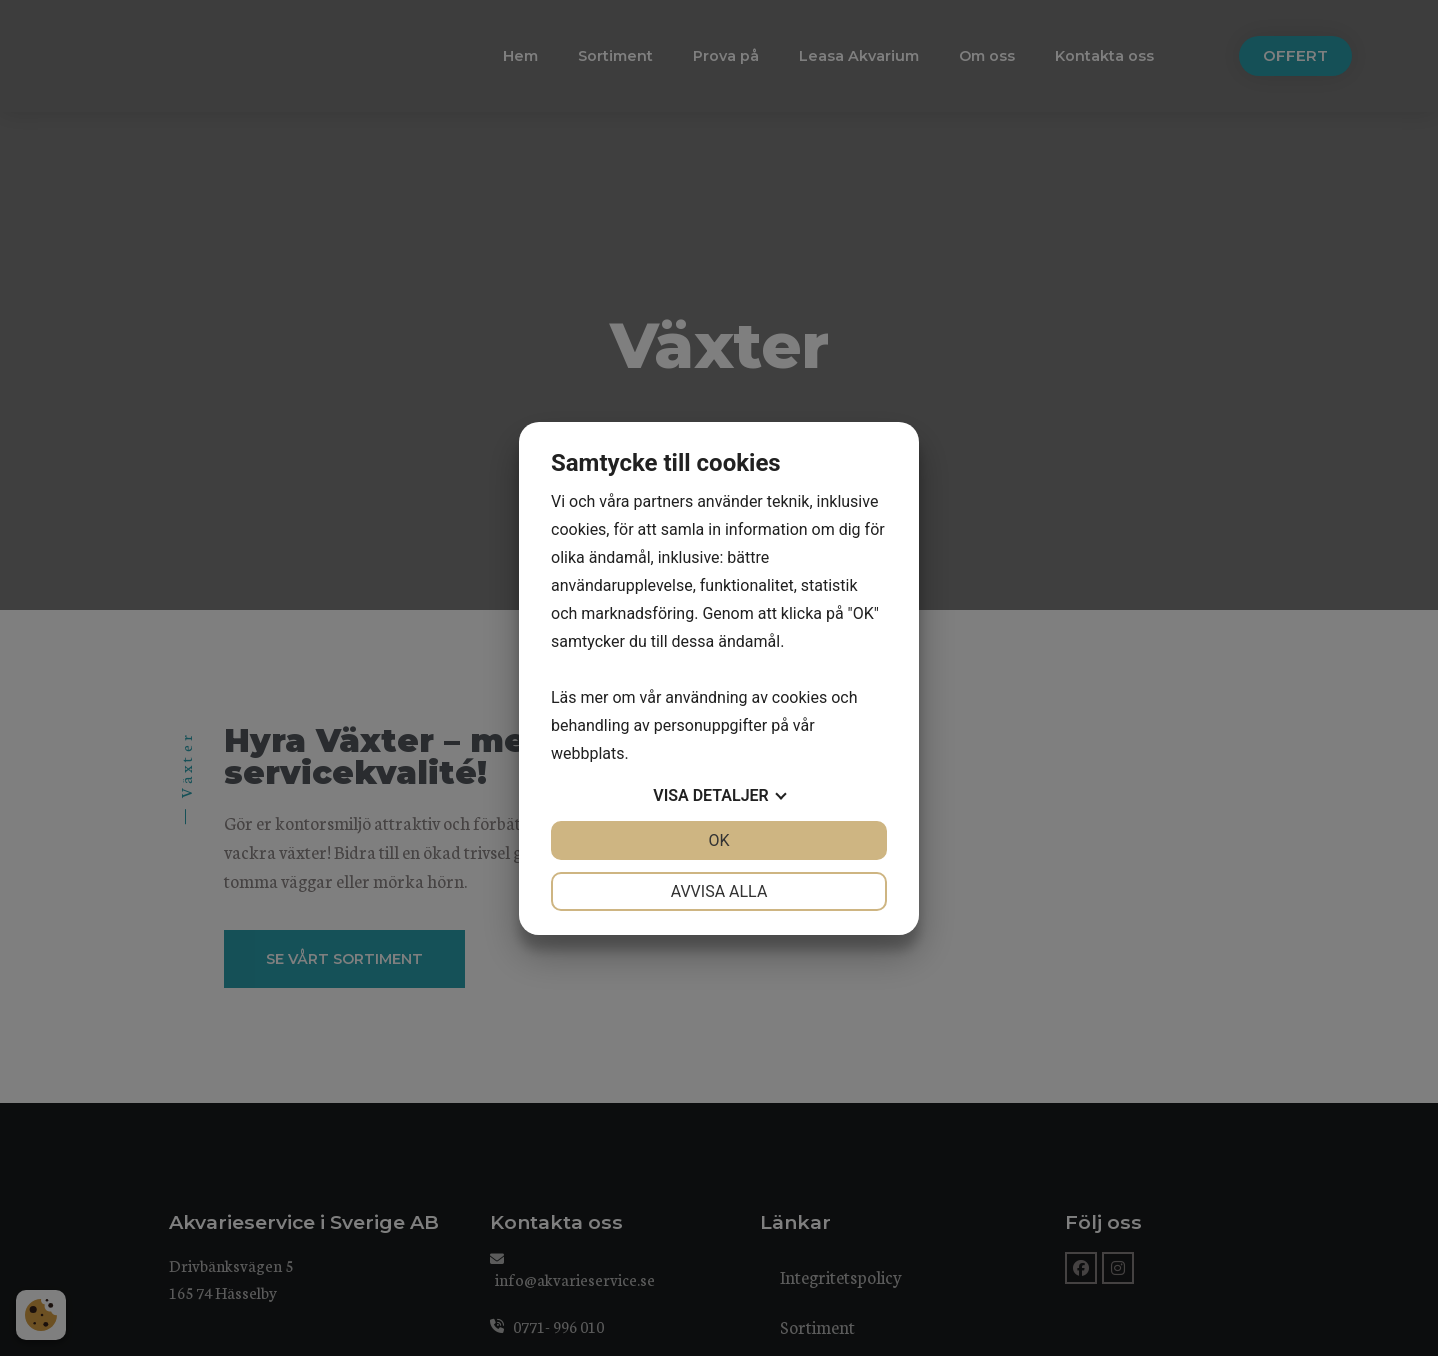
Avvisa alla (719, 891)
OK (718, 840)
